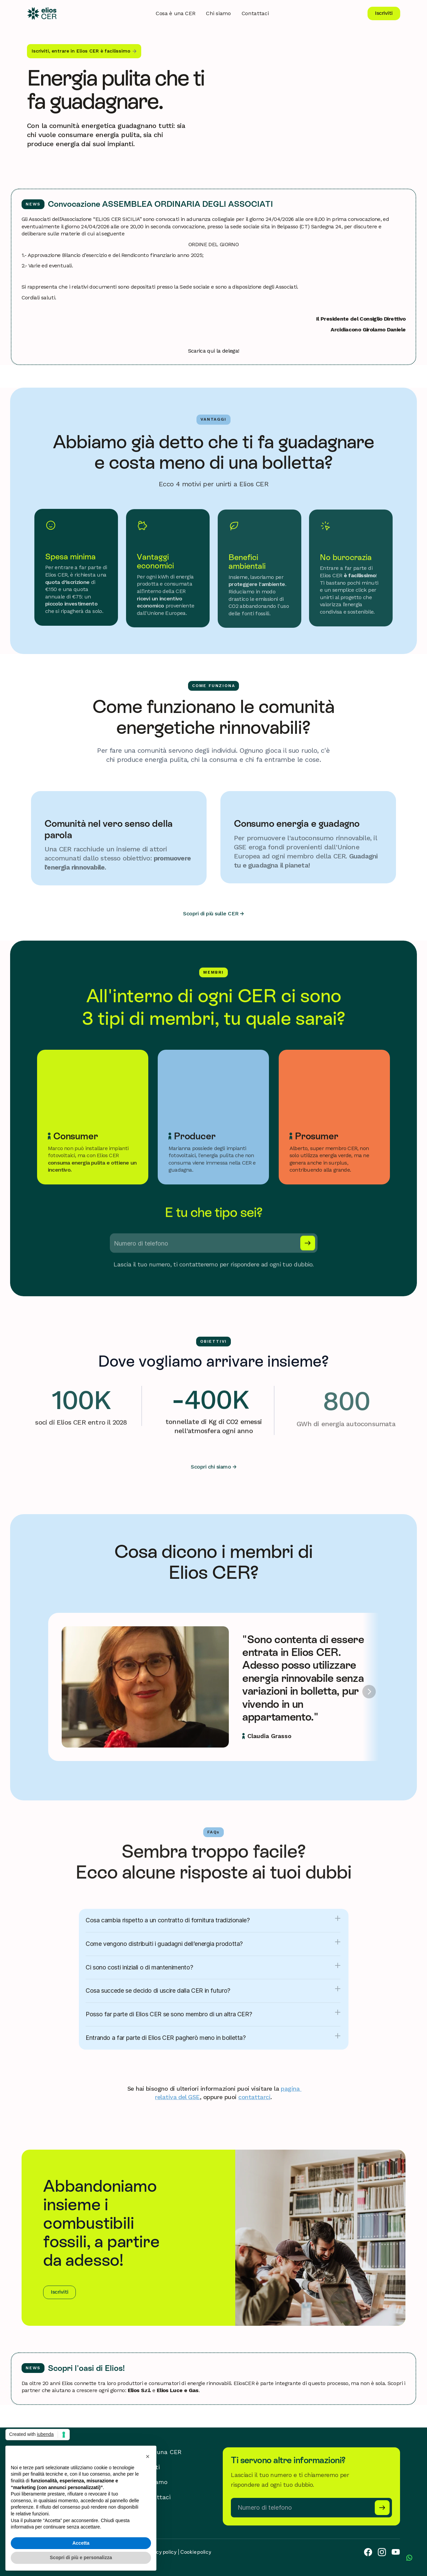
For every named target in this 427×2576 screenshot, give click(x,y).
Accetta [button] (81, 2543)
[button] (147, 2456)
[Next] (369, 1691)
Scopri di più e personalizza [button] (81, 2557)
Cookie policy (195, 2552)
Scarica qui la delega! (213, 351)
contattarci (254, 2096)
